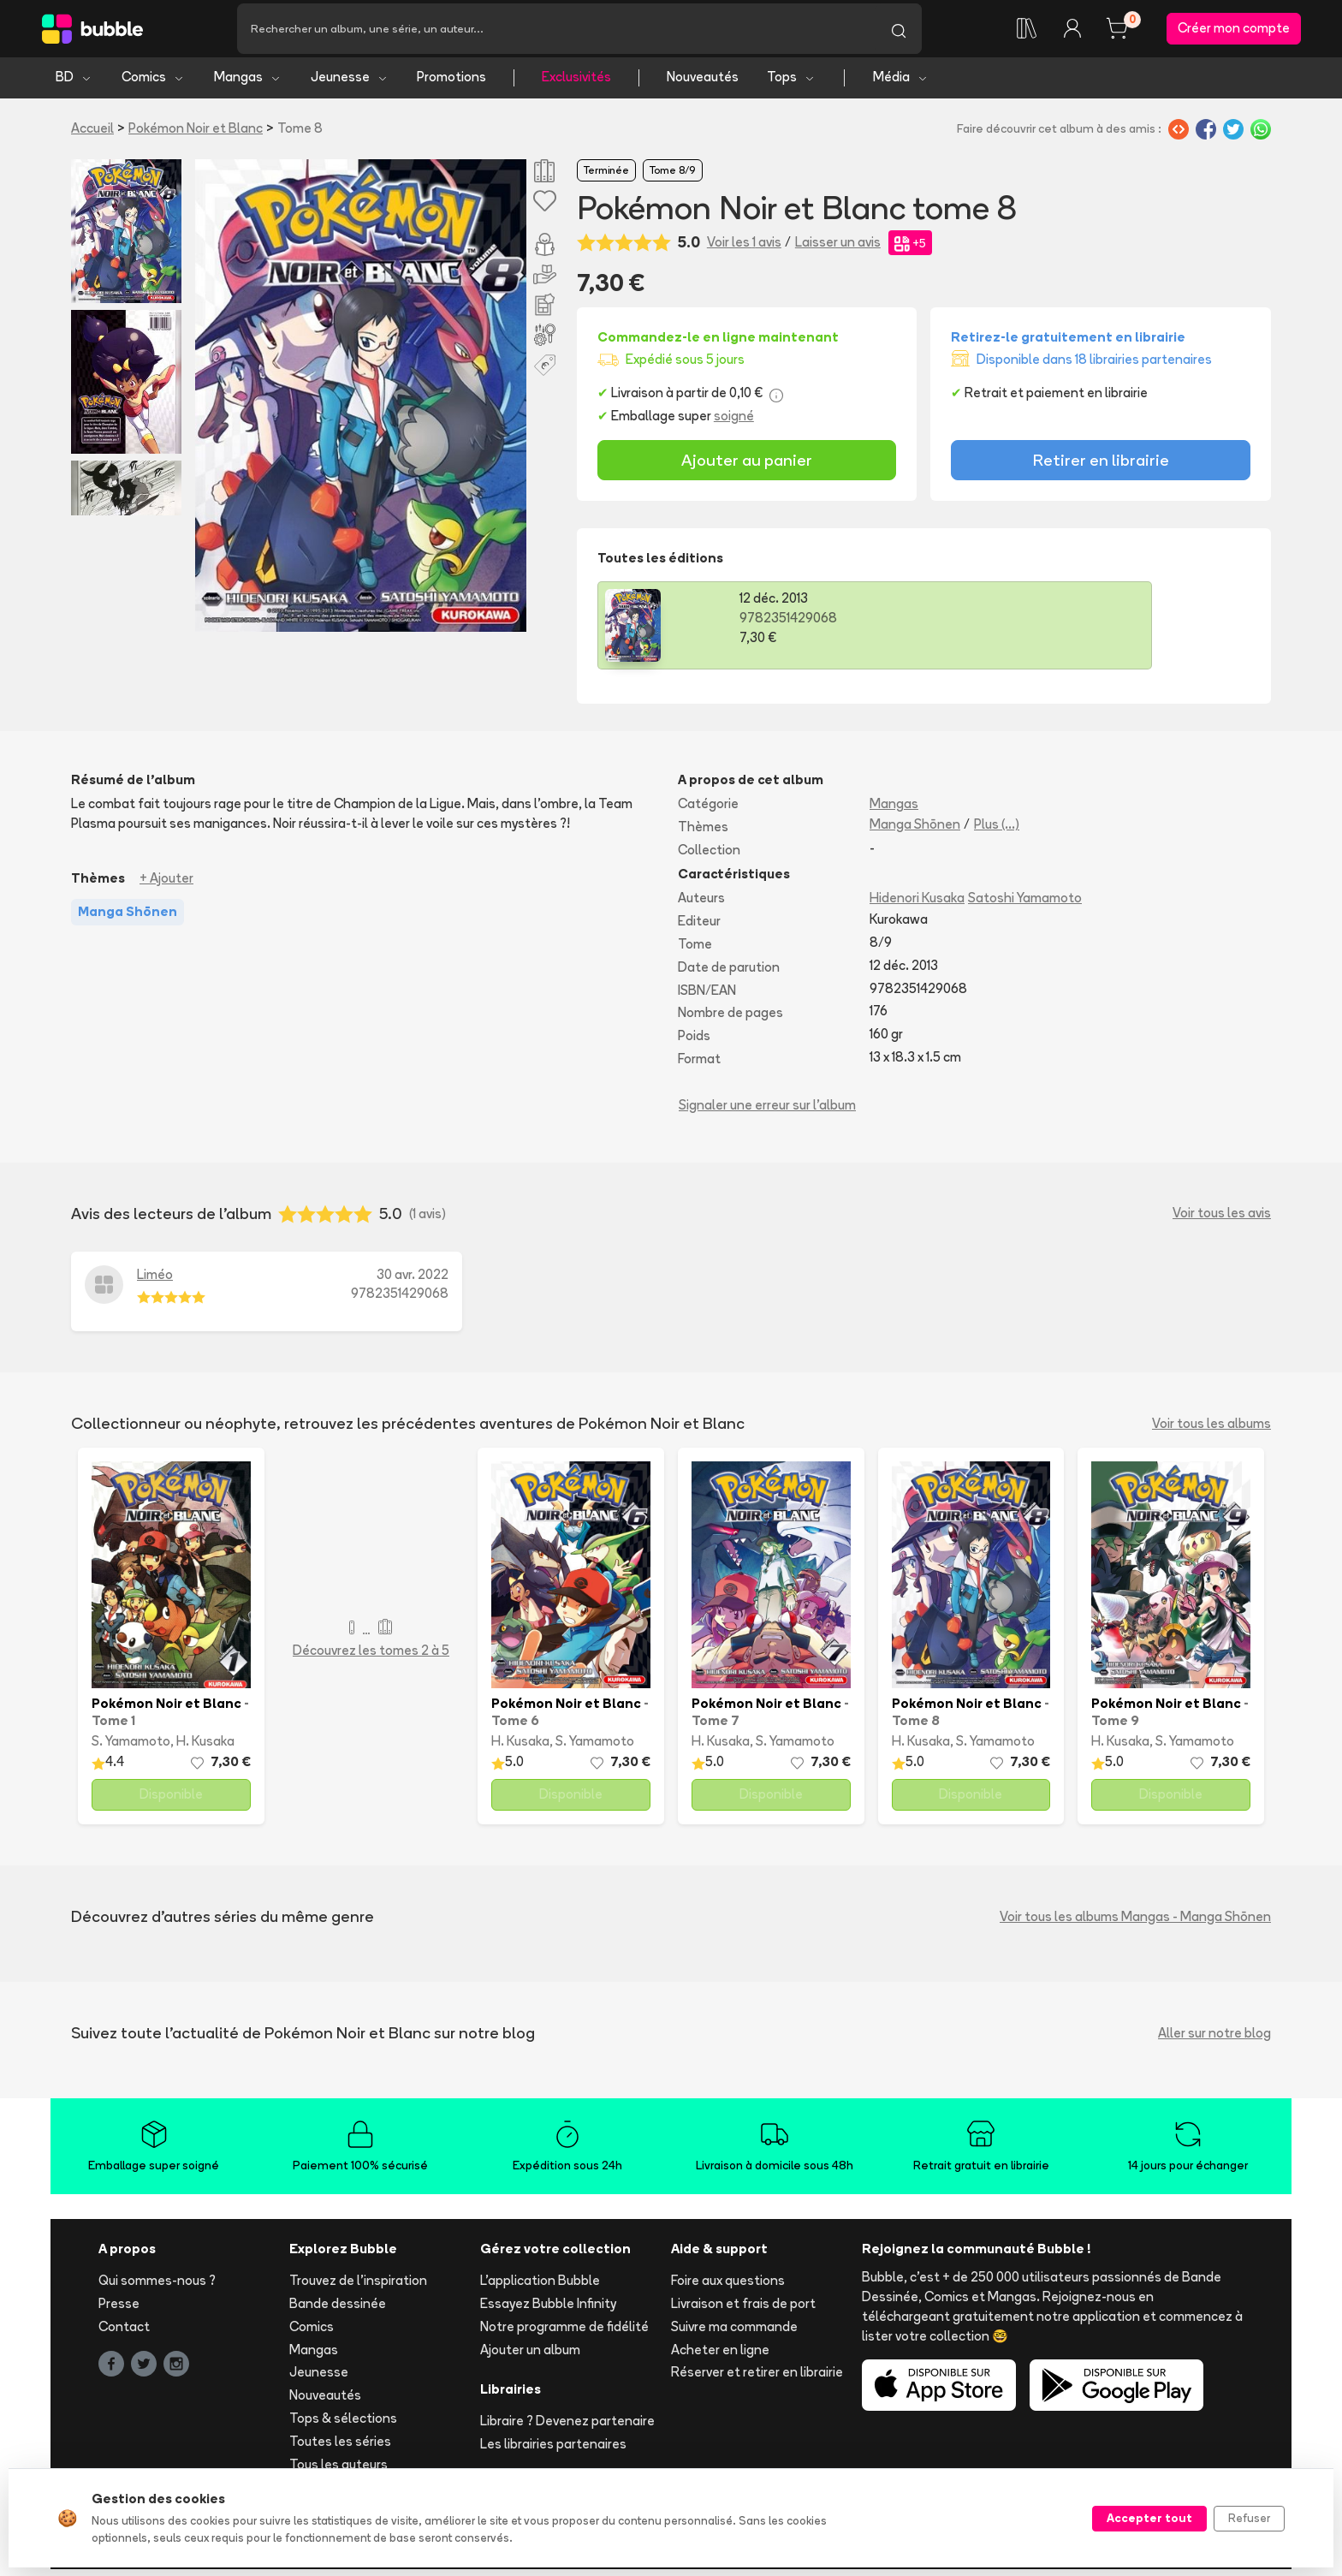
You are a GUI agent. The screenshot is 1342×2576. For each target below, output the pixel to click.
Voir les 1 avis (744, 249)
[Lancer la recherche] (899, 32)
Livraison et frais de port (743, 2310)
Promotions (451, 83)
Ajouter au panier (746, 466)
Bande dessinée (337, 2310)
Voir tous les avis (1222, 1219)
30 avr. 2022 (412, 1280)
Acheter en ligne (720, 2355)
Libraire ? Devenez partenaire (567, 2427)
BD (74, 83)
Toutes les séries (340, 2447)
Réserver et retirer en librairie (757, 2379)
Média (901, 83)
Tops (791, 83)
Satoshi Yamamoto (1025, 904)
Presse (119, 2310)
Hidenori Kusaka (917, 904)
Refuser (1249, 2518)
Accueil (92, 134)
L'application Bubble (540, 2287)
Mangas (248, 83)
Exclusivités (576, 83)
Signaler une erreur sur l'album (767, 1111)
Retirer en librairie (1101, 466)
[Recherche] (556, 31)
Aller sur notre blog (1214, 2039)
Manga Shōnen (915, 830)
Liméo (155, 1280)
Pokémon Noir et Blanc (195, 134)
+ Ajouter (166, 884)
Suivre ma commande (734, 2332)
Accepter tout (1149, 2518)
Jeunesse (350, 83)
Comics (153, 83)
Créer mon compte (1234, 31)
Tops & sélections (343, 2425)
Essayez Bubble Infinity (548, 2310)
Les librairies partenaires (553, 2450)
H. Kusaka (205, 1748)
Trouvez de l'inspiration (358, 2287)
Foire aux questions (728, 2287)
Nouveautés (703, 83)
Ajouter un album (530, 2355)
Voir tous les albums (1211, 1429)
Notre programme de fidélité (564, 2332)
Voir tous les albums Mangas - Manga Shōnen (1135, 1922)
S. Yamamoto (131, 1748)
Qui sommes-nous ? (157, 2287)
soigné (734, 422)
